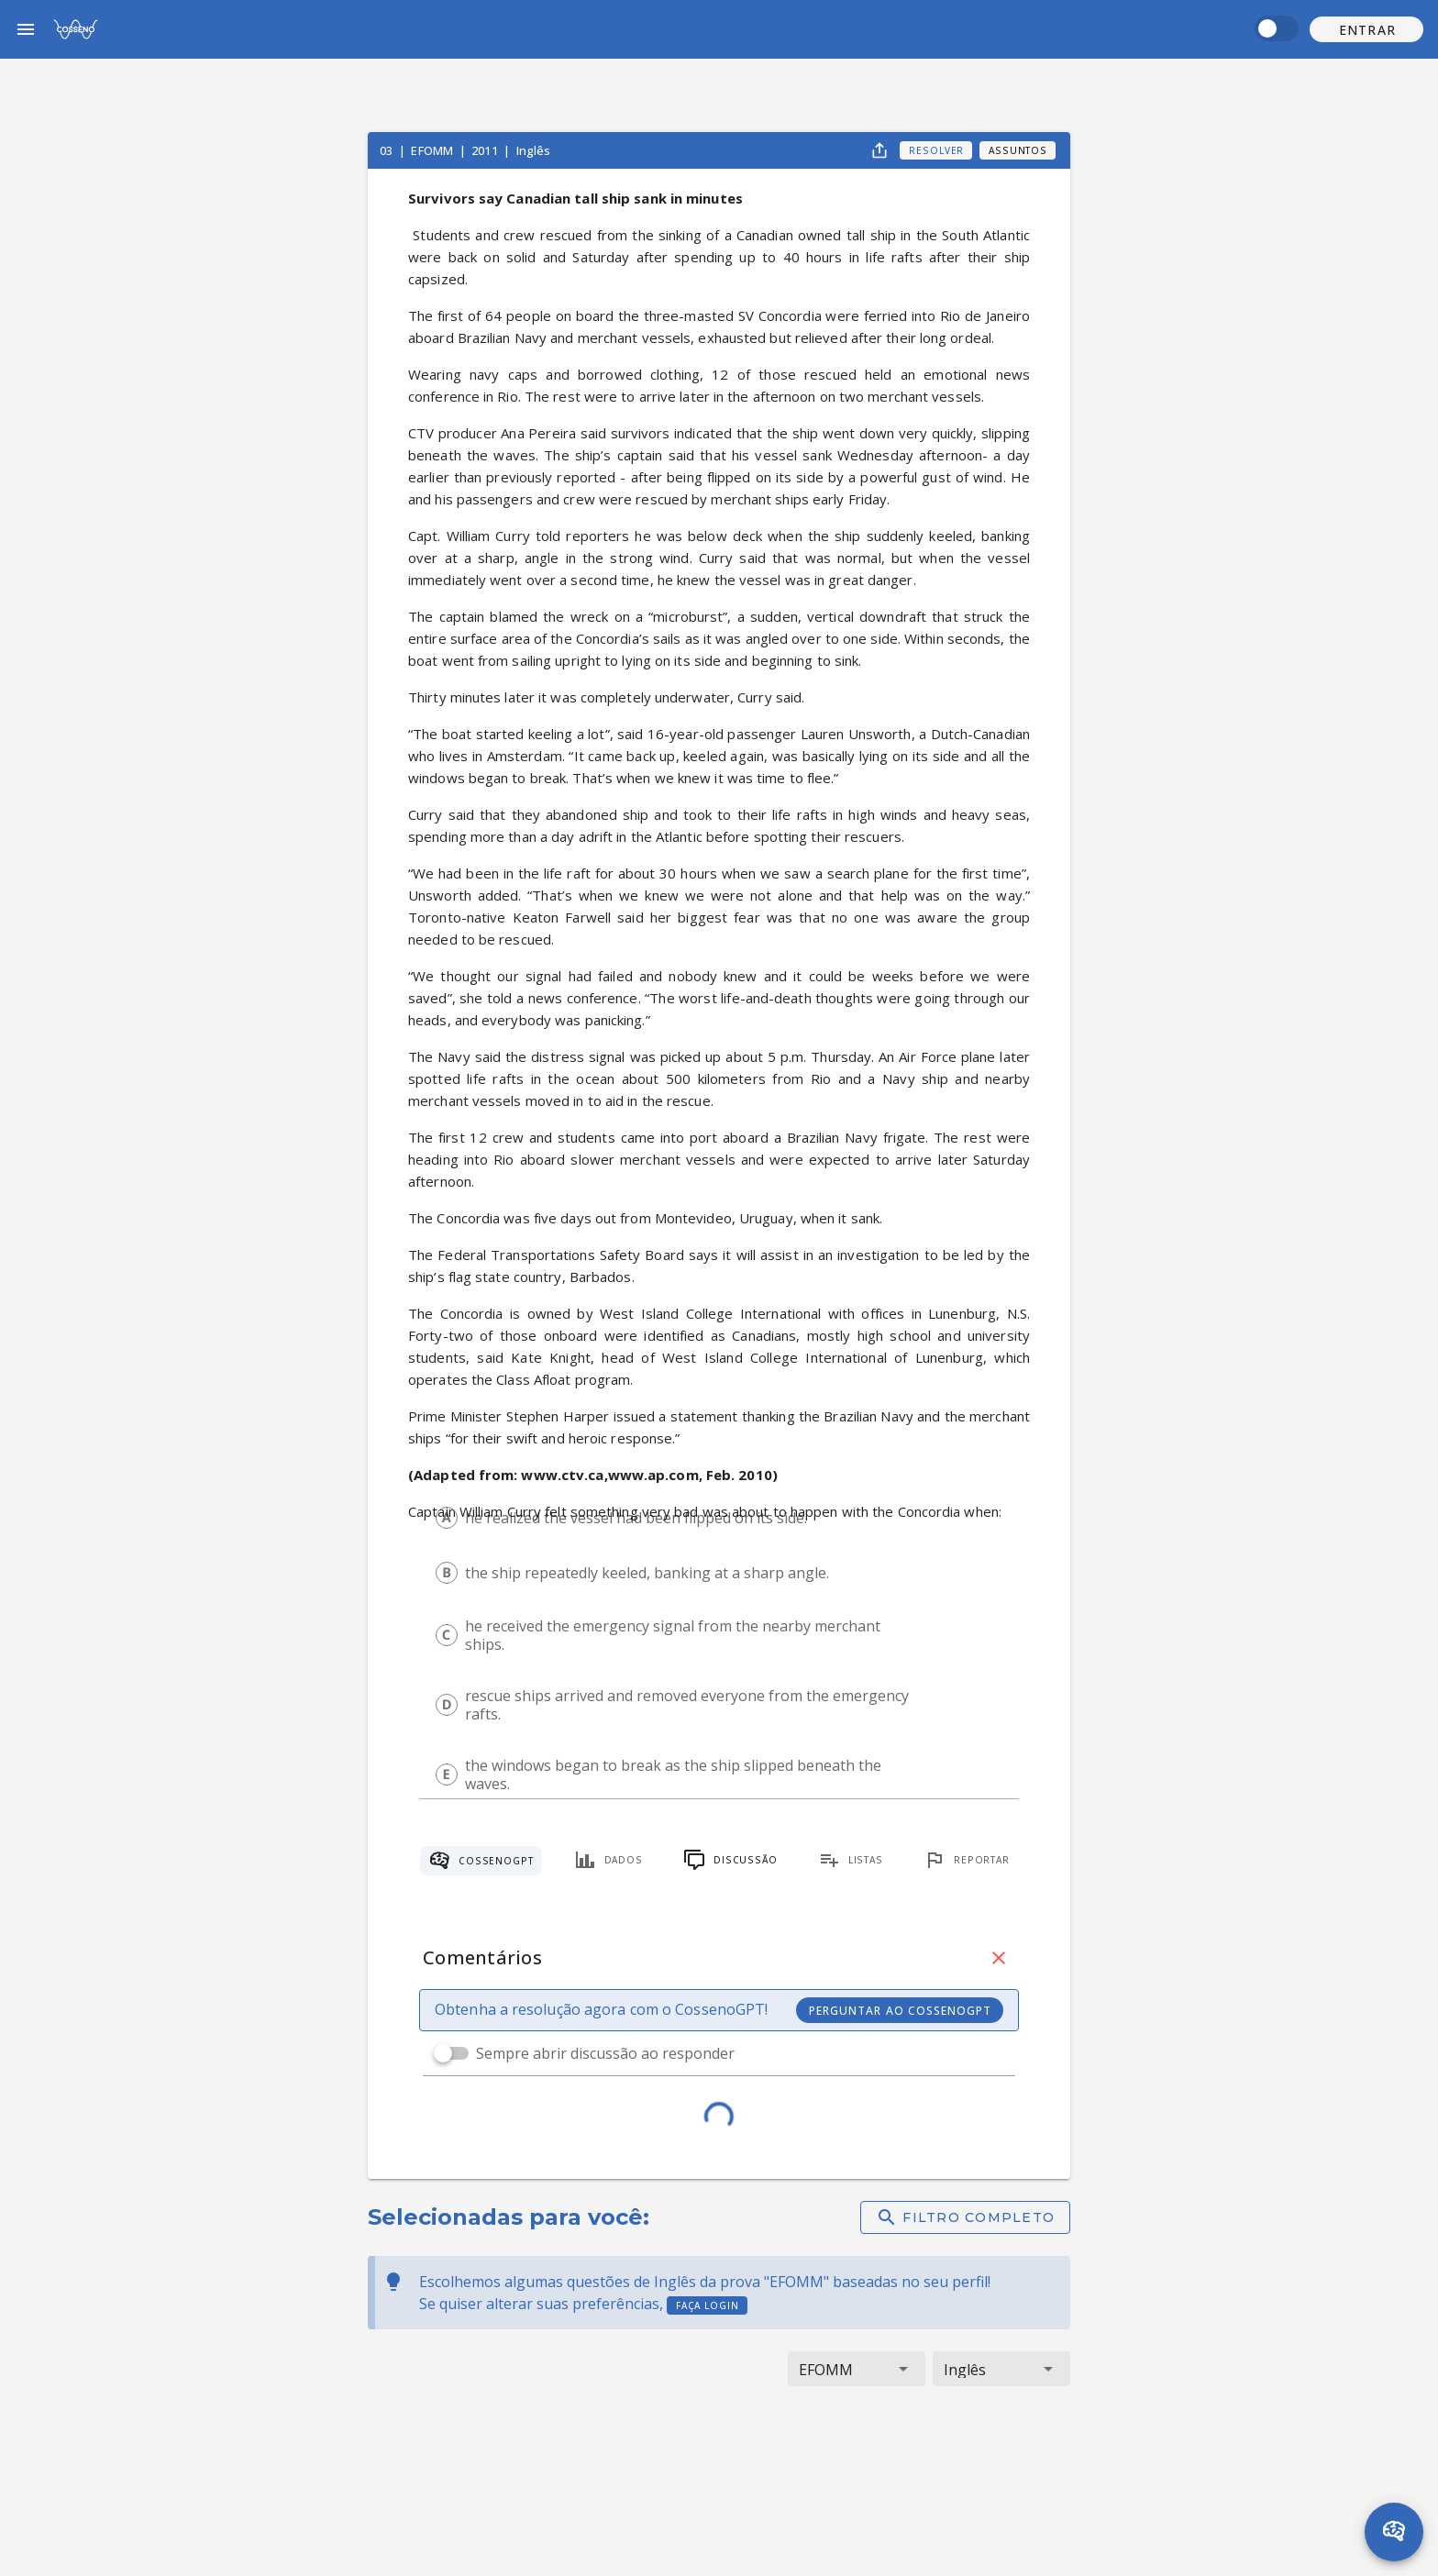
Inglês (533, 150)
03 (387, 150)
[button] (1366, 29)
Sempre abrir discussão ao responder (605, 2053)
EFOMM (433, 150)
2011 (486, 150)
